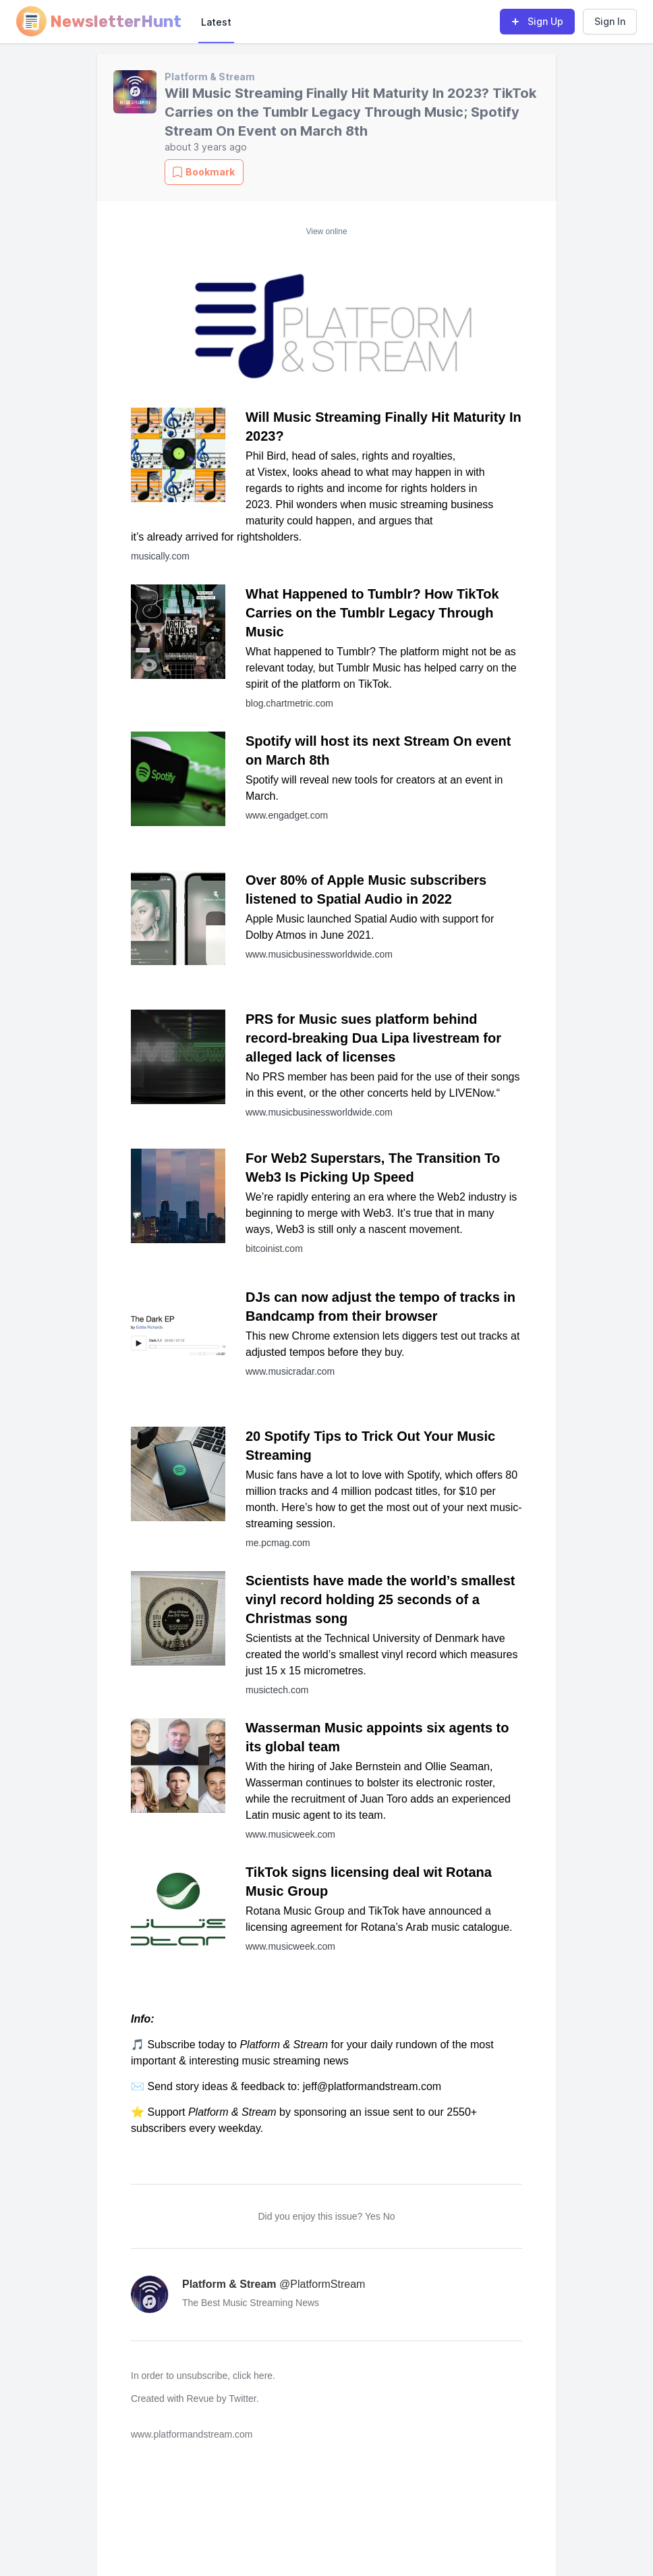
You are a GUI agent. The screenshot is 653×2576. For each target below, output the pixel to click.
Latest (216, 22)
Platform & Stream (210, 76)
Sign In (609, 21)
